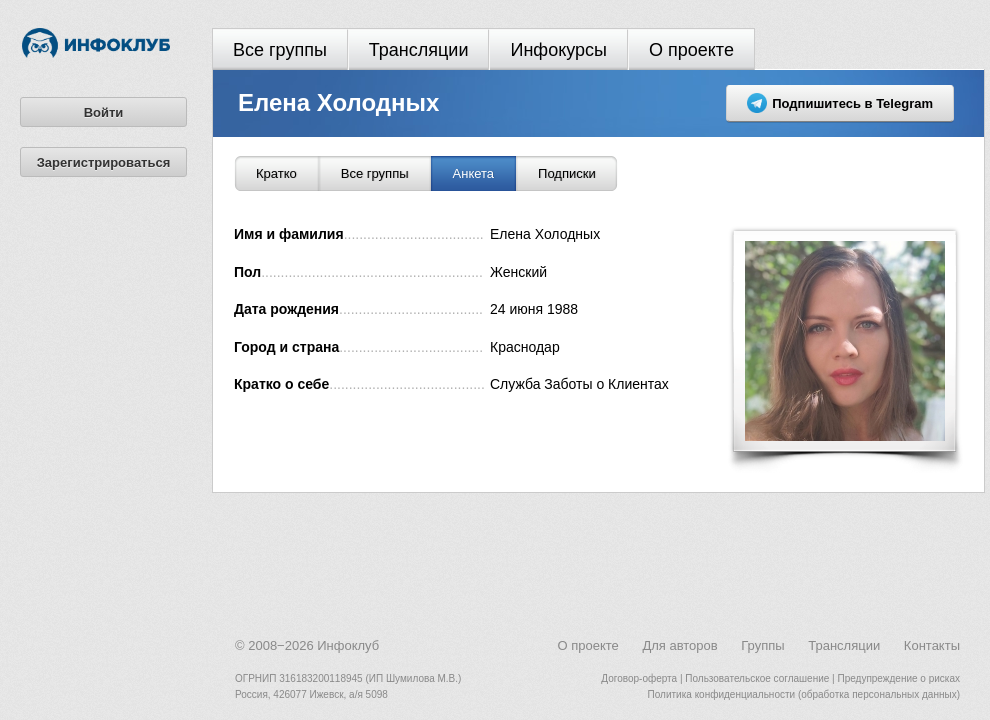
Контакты (932, 645)
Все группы (280, 50)
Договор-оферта (639, 678)
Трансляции (419, 50)
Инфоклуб (348, 645)
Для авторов (679, 645)
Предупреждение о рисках (898, 678)
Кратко (276, 173)
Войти (104, 112)
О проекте (691, 50)
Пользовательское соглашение (757, 678)
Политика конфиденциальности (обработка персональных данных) (804, 694)
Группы (762, 645)
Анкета (474, 173)
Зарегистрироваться (104, 162)
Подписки (567, 173)
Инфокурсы (558, 50)
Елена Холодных (338, 102)
